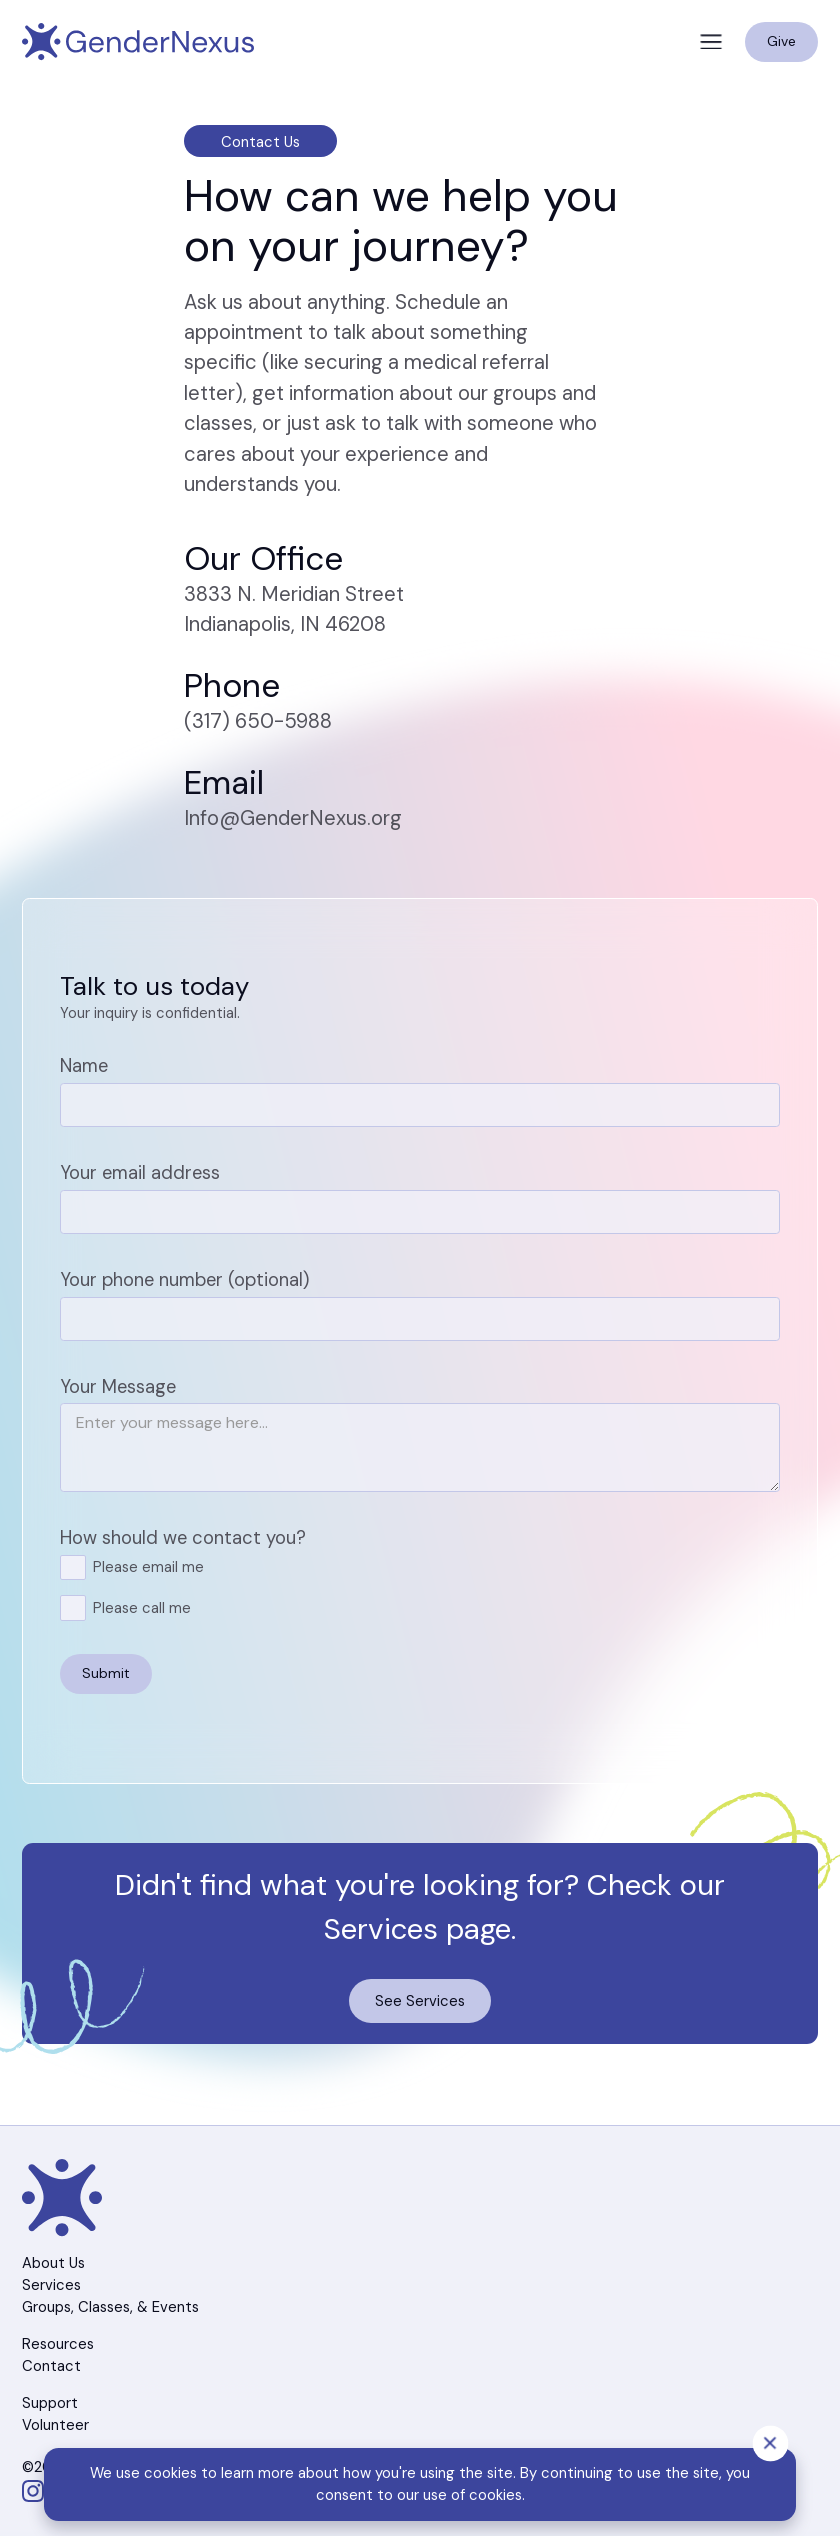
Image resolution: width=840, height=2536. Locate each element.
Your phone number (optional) (184, 1280)
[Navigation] (138, 42)
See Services (420, 2001)
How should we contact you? (183, 1538)
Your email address (140, 1173)
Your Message (118, 1387)
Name (84, 1066)
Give (781, 41)
